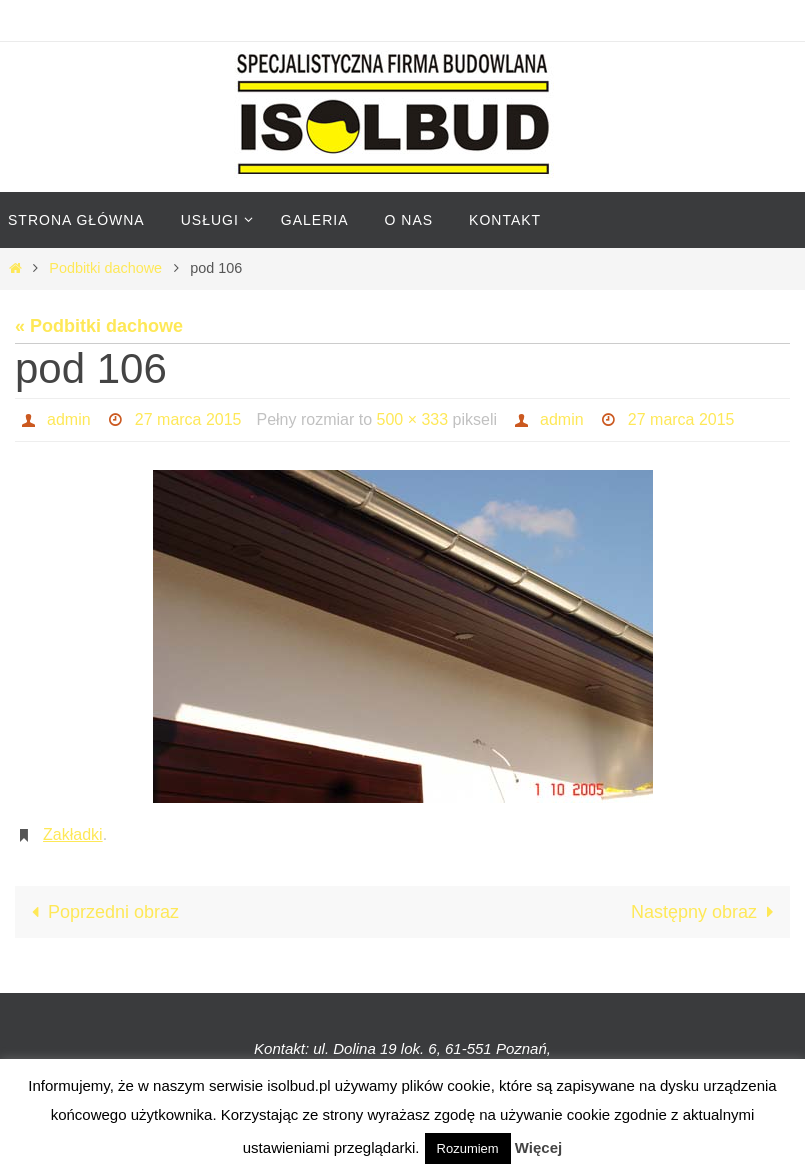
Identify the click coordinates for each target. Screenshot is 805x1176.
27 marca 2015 (188, 419)
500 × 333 (413, 419)
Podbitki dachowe (105, 268)
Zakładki (73, 834)
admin (69, 419)
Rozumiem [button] (468, 1148)
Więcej (538, 1147)
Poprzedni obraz (101, 912)
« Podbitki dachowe (99, 326)
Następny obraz (706, 912)
